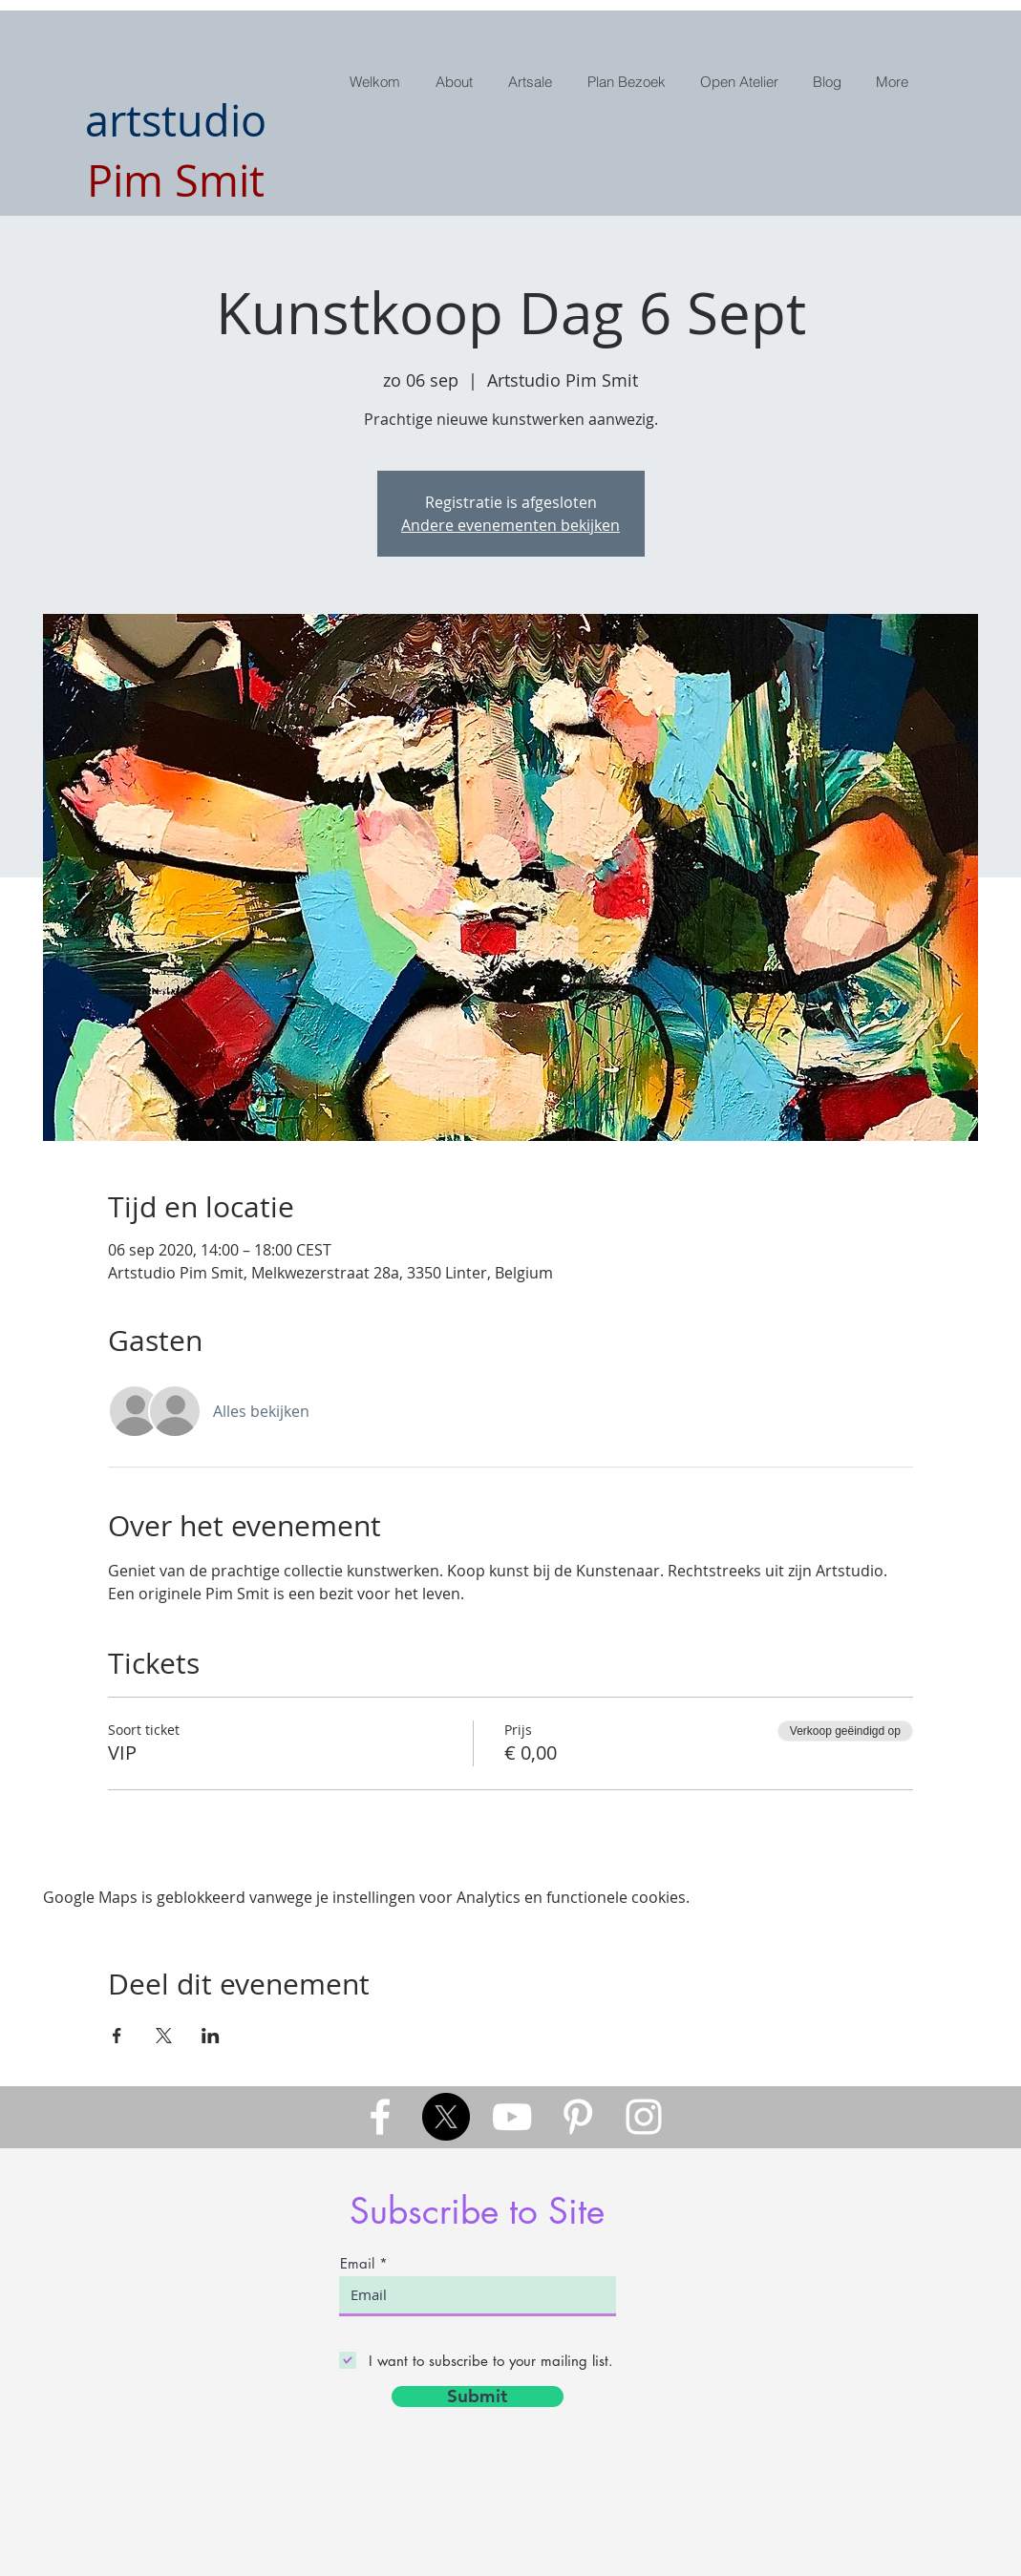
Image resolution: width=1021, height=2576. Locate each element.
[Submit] (478, 2396)
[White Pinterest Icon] (578, 2117)
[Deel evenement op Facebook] (117, 2035)
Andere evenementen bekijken (510, 525)
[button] (532, 82)
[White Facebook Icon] (380, 2117)
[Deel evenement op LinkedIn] (211, 2035)
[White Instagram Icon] (644, 2117)
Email (357, 2263)
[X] (446, 2117)
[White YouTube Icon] (512, 2117)
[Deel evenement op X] (164, 2035)
